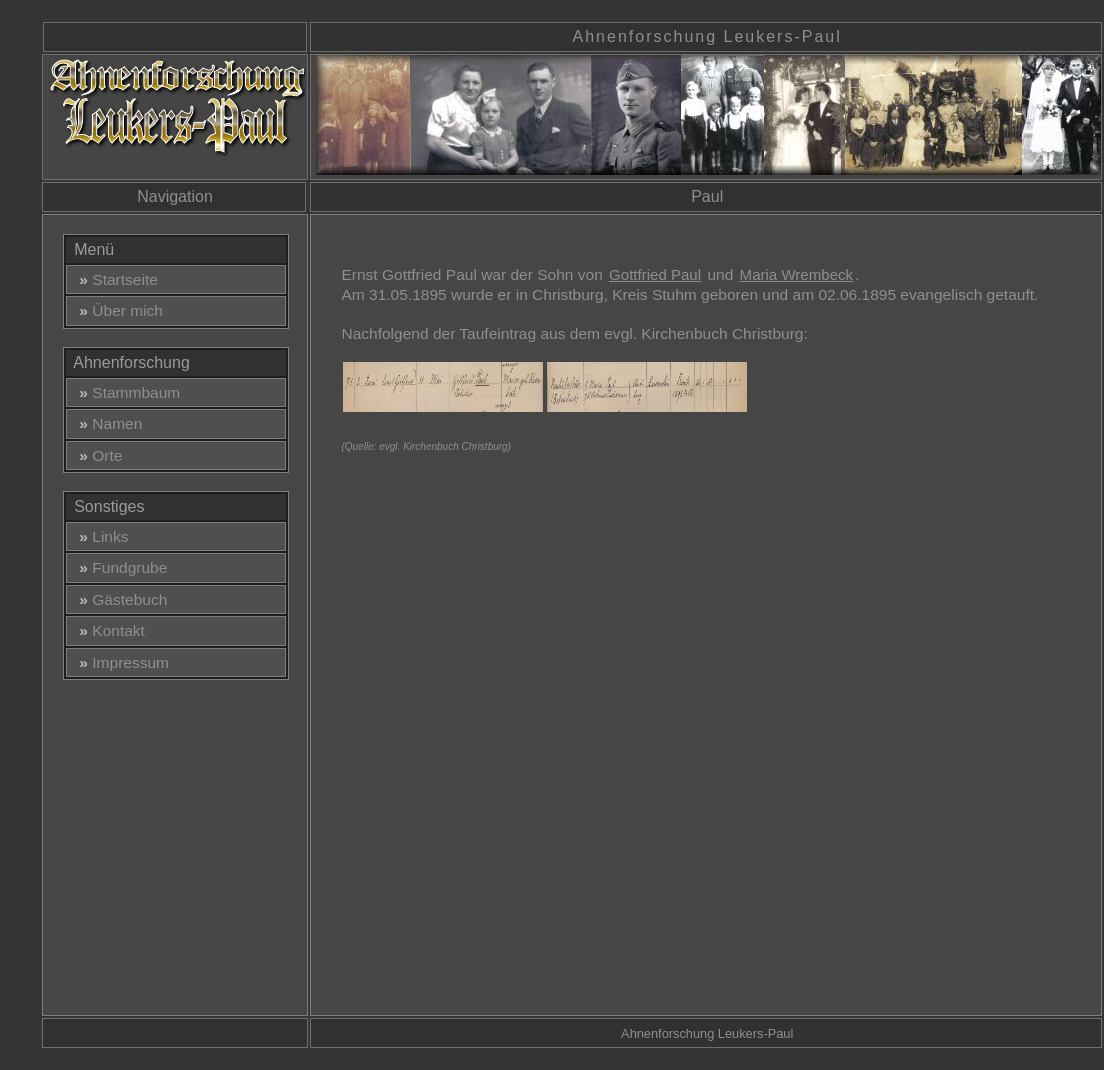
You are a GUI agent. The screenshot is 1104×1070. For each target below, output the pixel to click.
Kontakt (108, 630)
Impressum (120, 662)
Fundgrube (119, 567)
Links (100, 536)
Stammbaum (126, 392)
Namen (107, 423)
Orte (97, 455)
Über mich (117, 310)
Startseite (114, 279)
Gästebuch (119, 599)
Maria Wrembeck (796, 274)
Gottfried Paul (655, 274)
